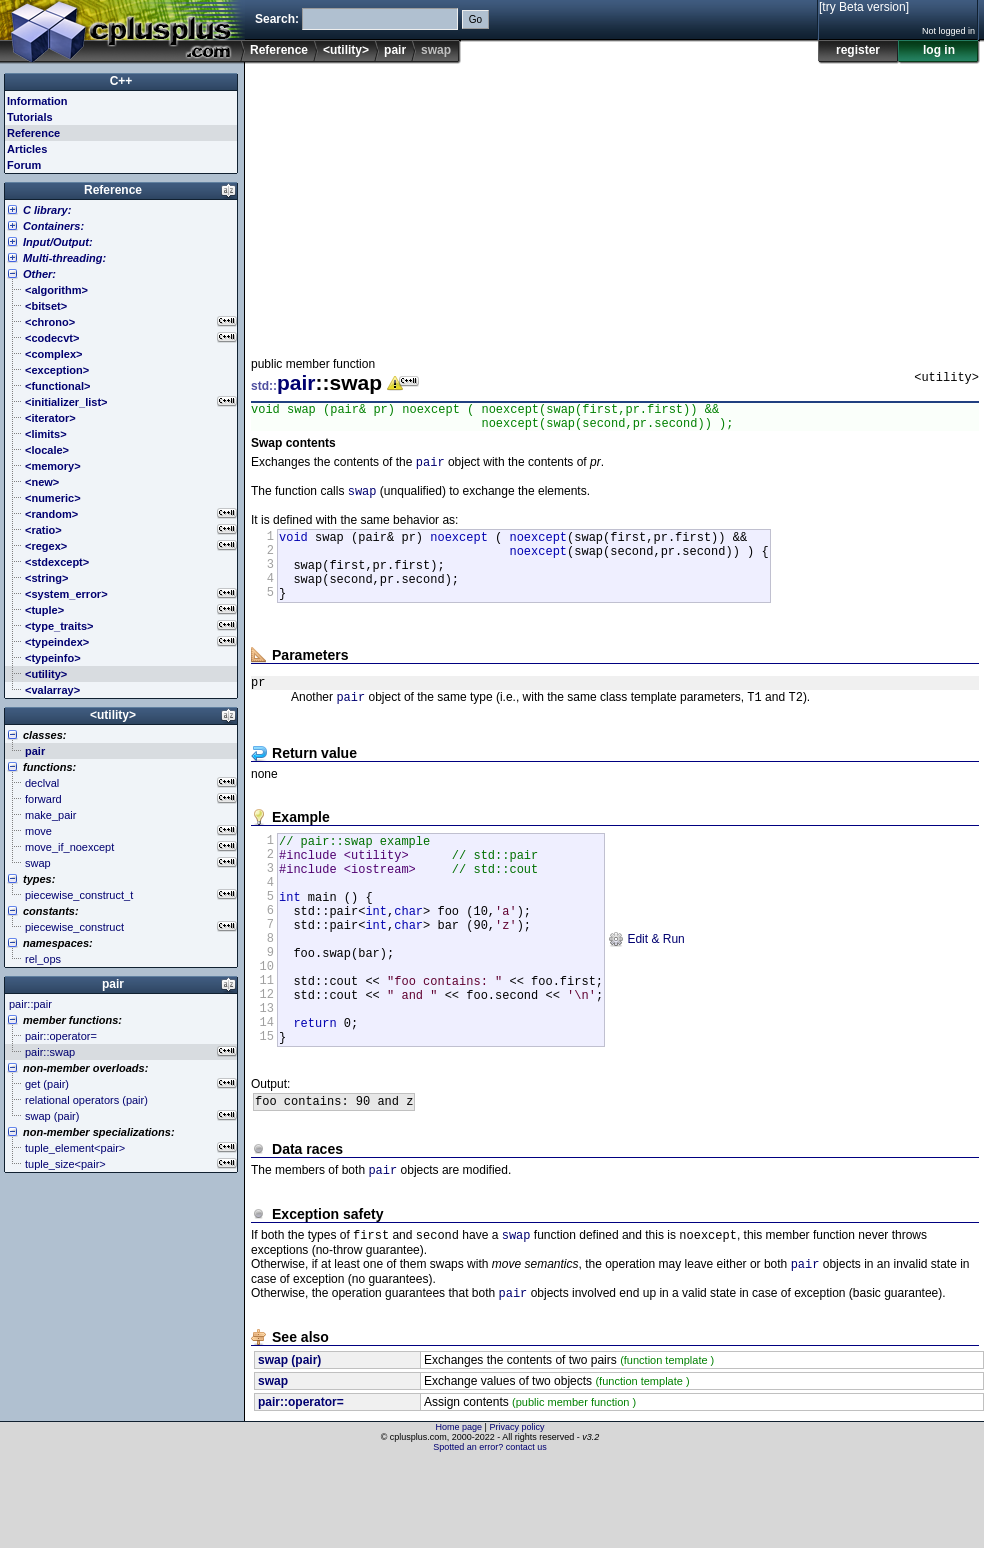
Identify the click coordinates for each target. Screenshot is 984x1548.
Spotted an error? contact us (490, 1533)
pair (395, 50)
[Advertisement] (509, 204)
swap (362, 500)
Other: (39, 274)
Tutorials (30, 117)
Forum (24, 165)
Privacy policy (516, 1513)
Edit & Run (646, 992)
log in (939, 50)
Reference (279, 50)
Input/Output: (58, 242)
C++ (121, 81)
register (858, 50)
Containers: (53, 226)
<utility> (346, 50)
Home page (459, 1513)
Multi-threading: (64, 258)
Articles (27, 149)
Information (37, 101)
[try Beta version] (864, 7)
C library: (47, 210)
